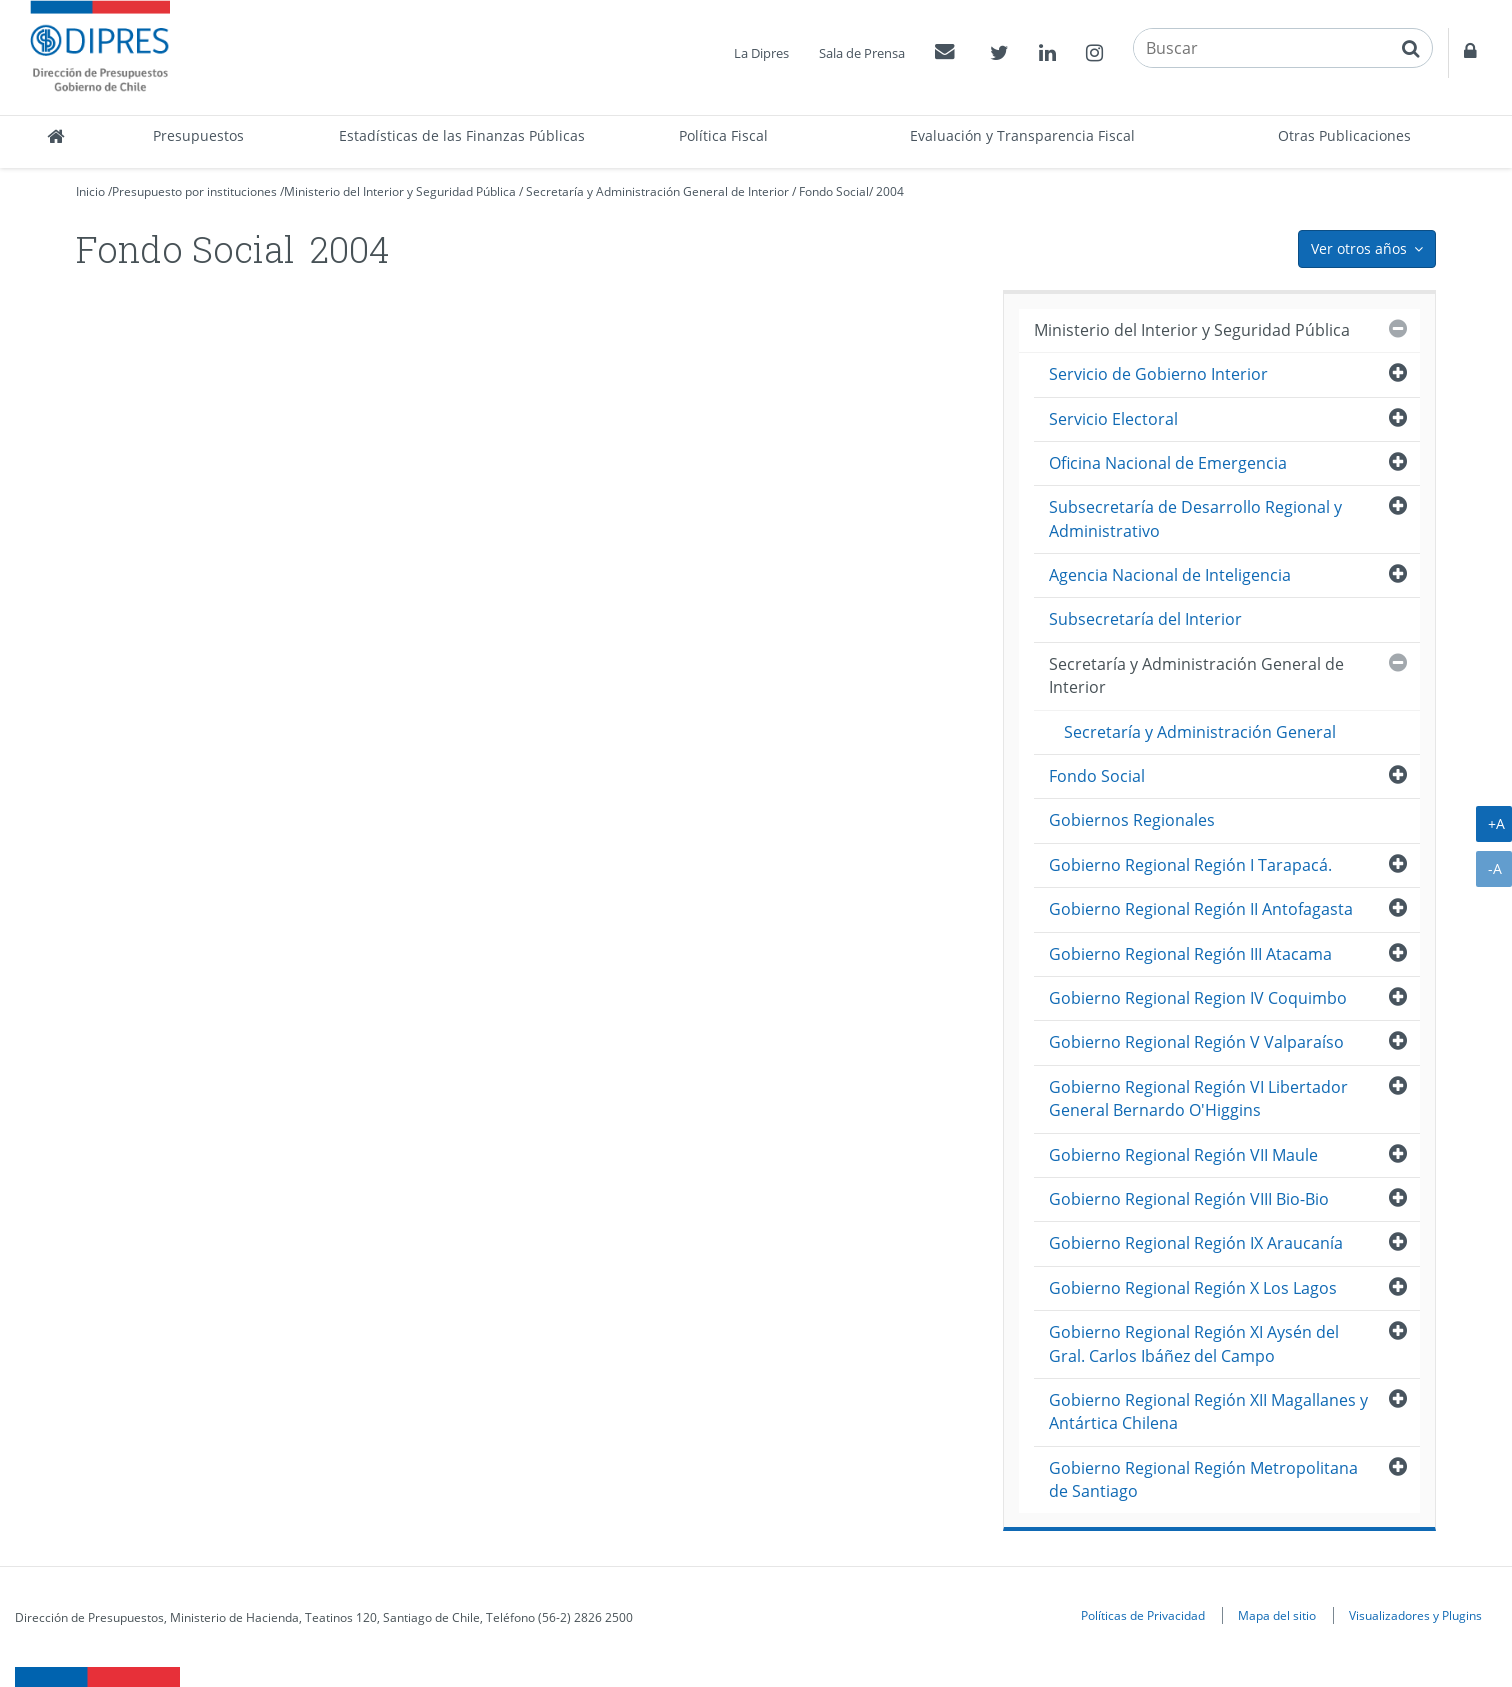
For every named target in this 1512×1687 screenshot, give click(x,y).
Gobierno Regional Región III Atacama (1190, 954)
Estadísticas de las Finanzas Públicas (462, 135)
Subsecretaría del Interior (1145, 619)
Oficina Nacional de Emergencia (1168, 463)
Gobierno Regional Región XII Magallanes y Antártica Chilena (1208, 1411)
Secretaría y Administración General (1200, 732)
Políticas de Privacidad (1143, 1615)
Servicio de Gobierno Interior (1158, 374)
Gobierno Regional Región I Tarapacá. (1190, 865)
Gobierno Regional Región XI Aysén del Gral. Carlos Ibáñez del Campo (1194, 1343)
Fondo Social (834, 191)
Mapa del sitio (1277, 1615)
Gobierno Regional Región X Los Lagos (1193, 1288)
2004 (890, 191)
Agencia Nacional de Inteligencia (1170, 575)
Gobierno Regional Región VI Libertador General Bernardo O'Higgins (1198, 1098)
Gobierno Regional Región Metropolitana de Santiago (1203, 1479)
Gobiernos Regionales (1132, 820)
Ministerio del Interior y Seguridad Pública (400, 191)
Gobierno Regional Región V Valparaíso (1196, 1042)
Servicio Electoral (1113, 419)
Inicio (90, 191)
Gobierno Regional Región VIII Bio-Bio (1189, 1199)
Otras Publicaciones (1344, 135)
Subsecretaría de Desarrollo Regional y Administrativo (1195, 518)
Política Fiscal (723, 135)
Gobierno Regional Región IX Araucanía (1196, 1243)
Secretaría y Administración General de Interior (657, 191)
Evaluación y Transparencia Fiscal (1022, 135)
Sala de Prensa (862, 53)
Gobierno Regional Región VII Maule (1183, 1155)
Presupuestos (198, 135)
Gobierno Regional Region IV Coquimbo (1198, 998)
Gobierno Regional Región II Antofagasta (1201, 909)
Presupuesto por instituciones (194, 191)
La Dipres (761, 53)
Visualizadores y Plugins (1415, 1615)
